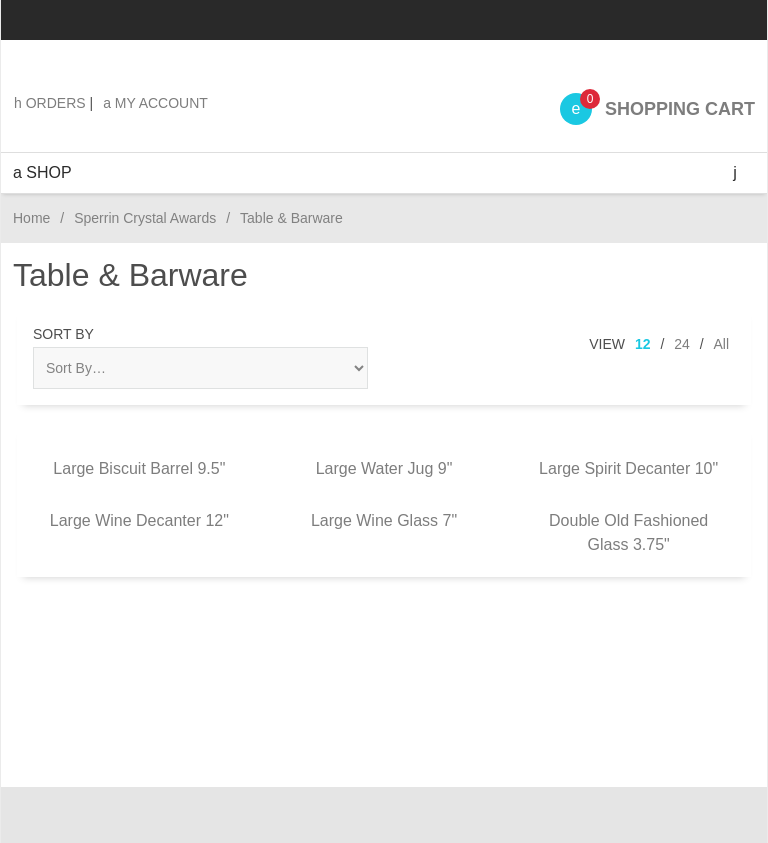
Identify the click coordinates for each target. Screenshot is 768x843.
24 (682, 344)
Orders (50, 103)
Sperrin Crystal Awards (145, 218)
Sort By (63, 334)
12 (643, 344)
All (721, 344)
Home (31, 218)
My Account (155, 103)
